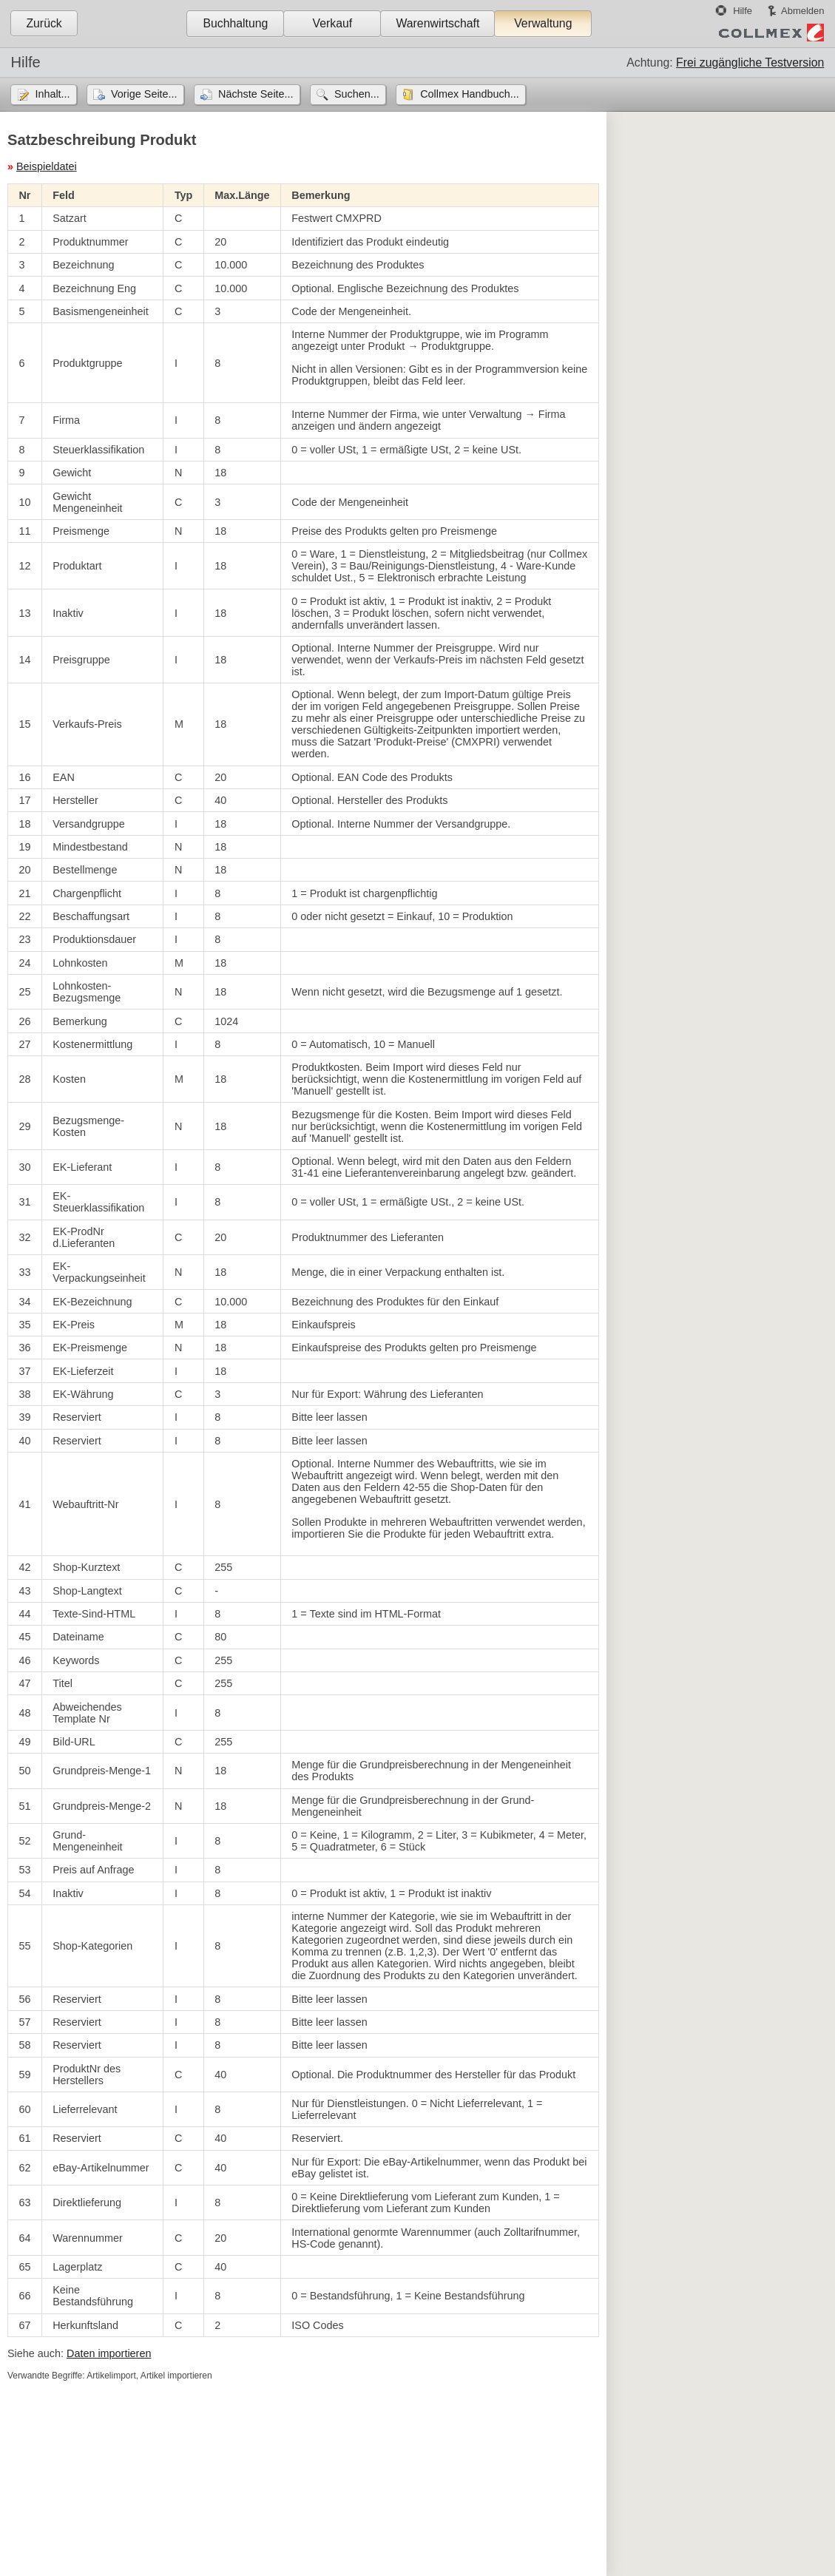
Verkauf (333, 23)
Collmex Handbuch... (469, 94)
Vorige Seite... (144, 94)
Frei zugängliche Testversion (750, 62)
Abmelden (802, 10)
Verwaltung (543, 23)
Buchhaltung (235, 23)
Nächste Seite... (256, 94)
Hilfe (742, 10)
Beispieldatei (46, 166)
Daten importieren (109, 2353)
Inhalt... (52, 94)
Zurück (43, 23)
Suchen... (356, 94)
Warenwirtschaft (437, 23)
